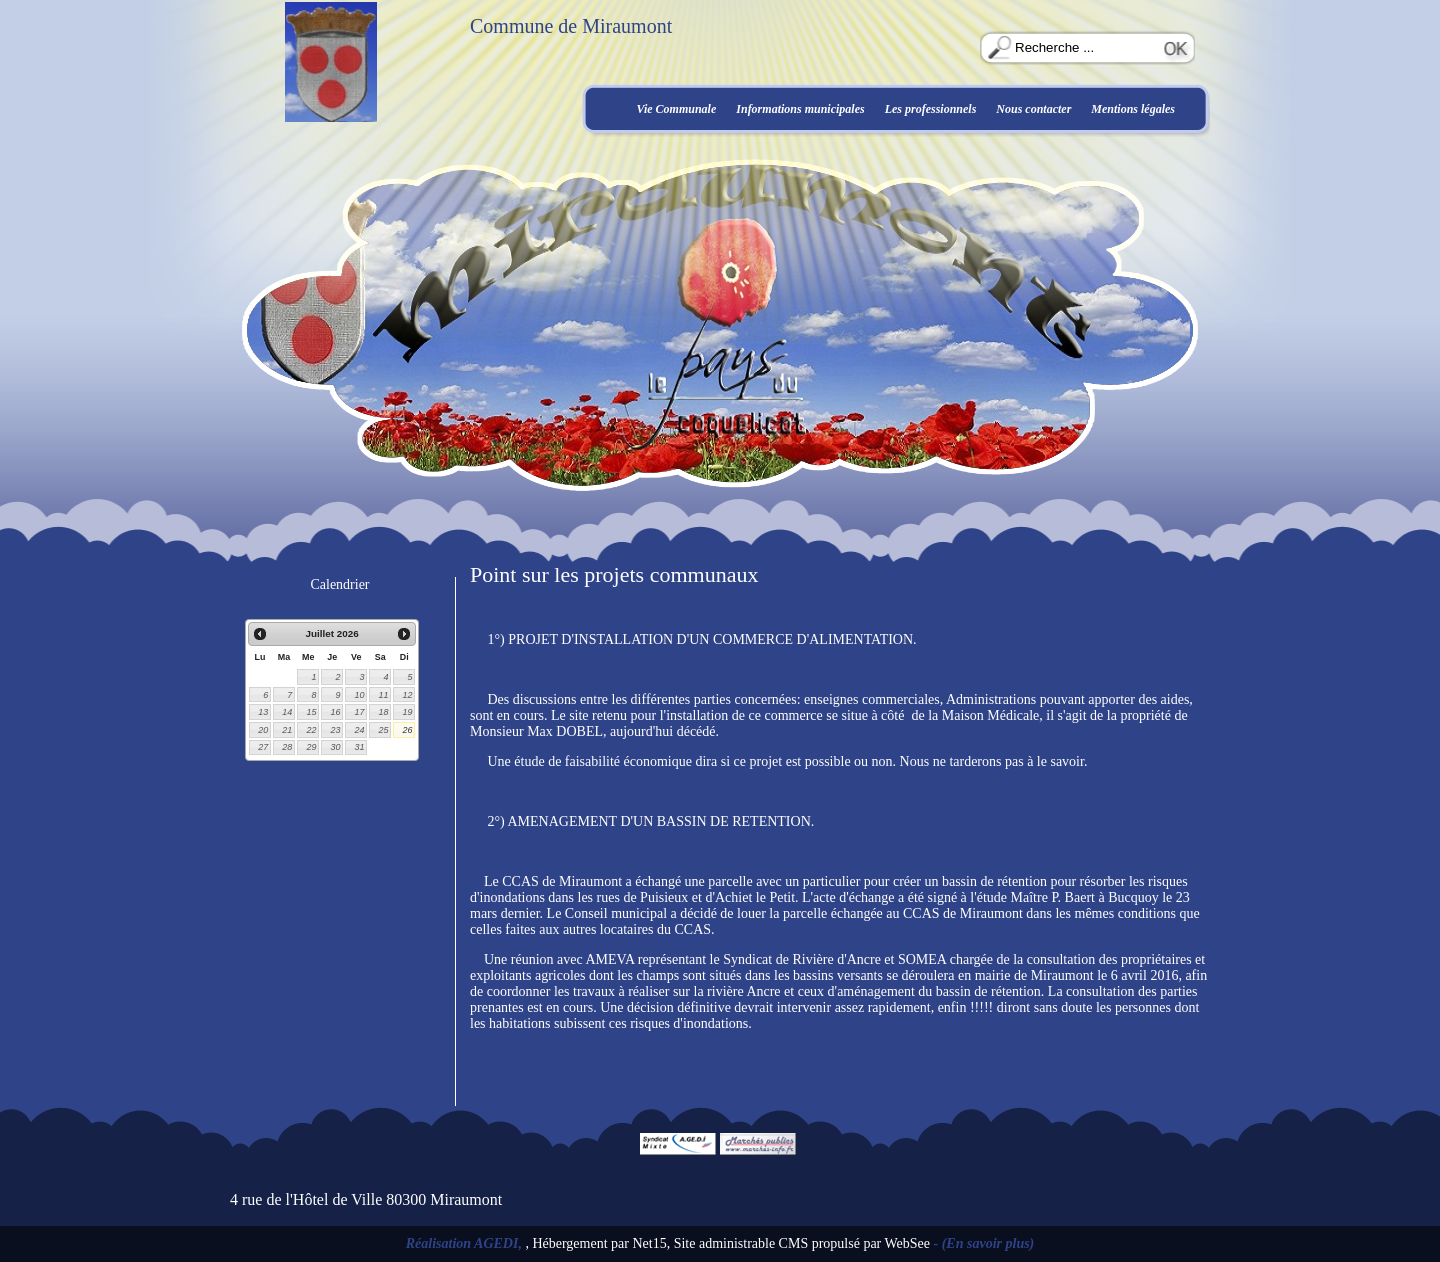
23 (335, 730)
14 (287, 712)
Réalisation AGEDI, (466, 1243)
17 (359, 712)
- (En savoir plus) (984, 1243)
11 (383, 695)
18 (383, 712)
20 (263, 730)
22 (311, 730)
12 (407, 695)
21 (287, 730)
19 (407, 712)
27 (263, 747)
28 (287, 747)
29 (311, 747)
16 (335, 712)
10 (359, 695)
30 (335, 747)
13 (263, 712)
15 (311, 712)
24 (359, 730)
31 (359, 747)
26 (407, 730)
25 (383, 730)
